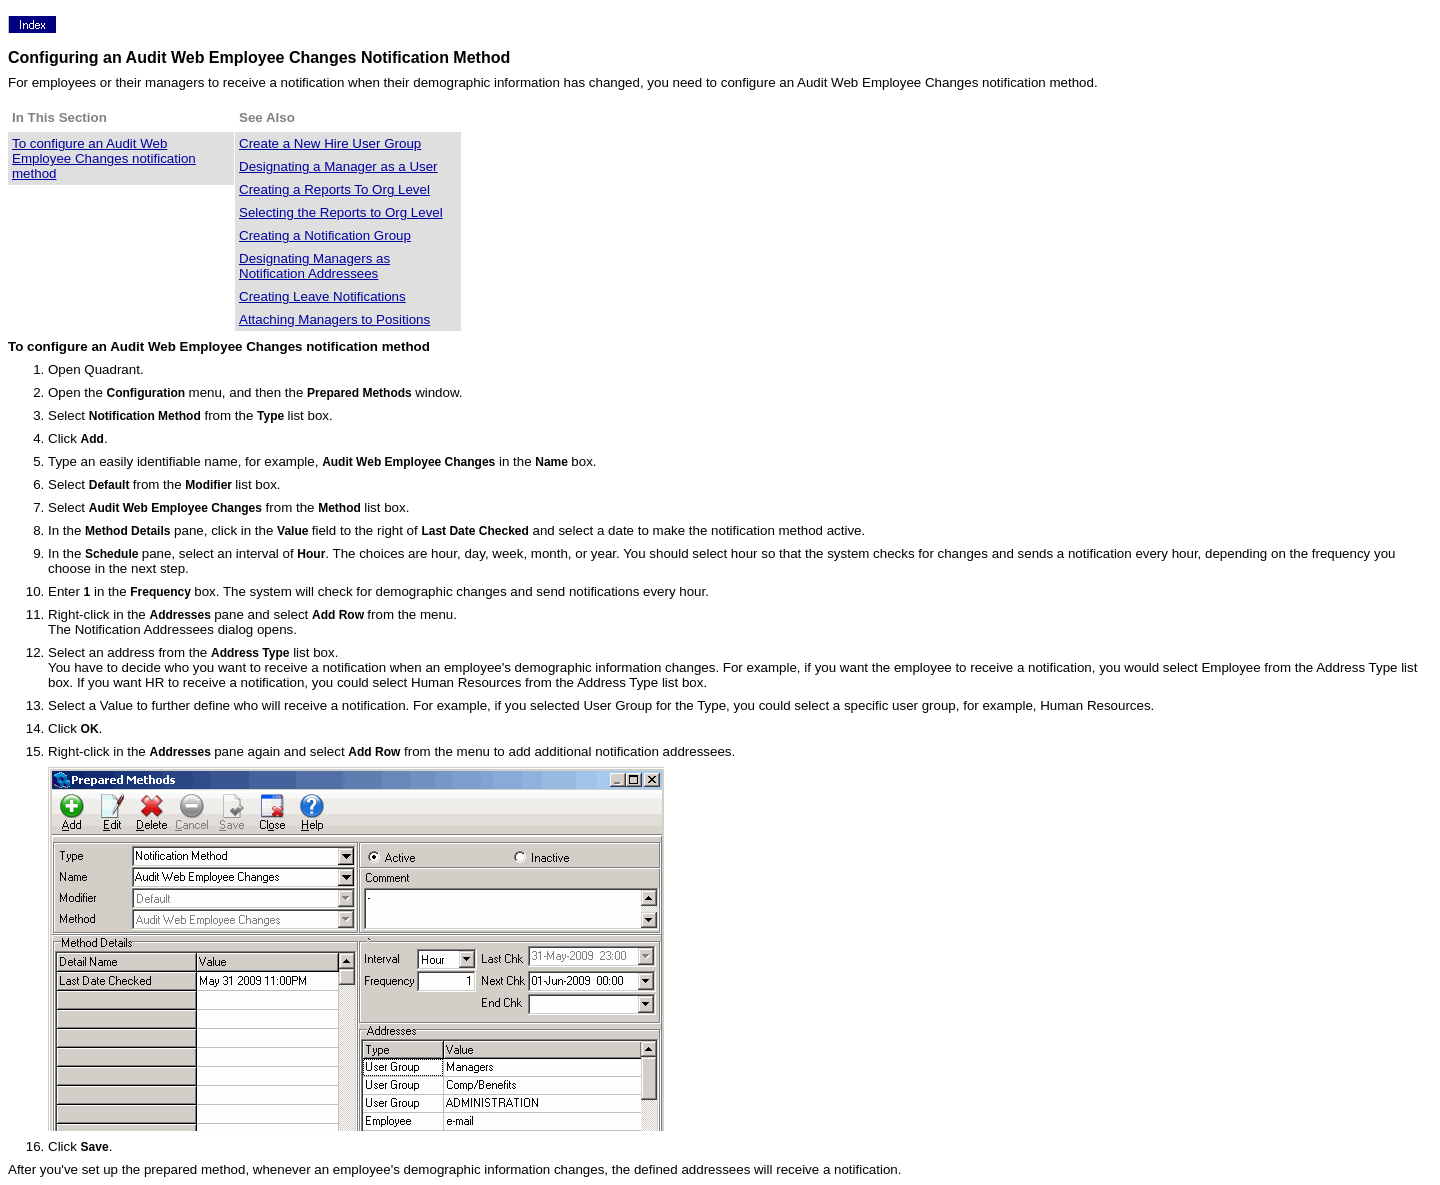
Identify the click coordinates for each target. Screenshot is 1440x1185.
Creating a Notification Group (325, 235)
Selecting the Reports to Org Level (341, 212)
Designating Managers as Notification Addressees (314, 266)
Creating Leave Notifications (322, 296)
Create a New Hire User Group (330, 143)
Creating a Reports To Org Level (334, 189)
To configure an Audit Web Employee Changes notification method (104, 158)
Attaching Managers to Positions (334, 319)
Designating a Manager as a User (338, 166)
